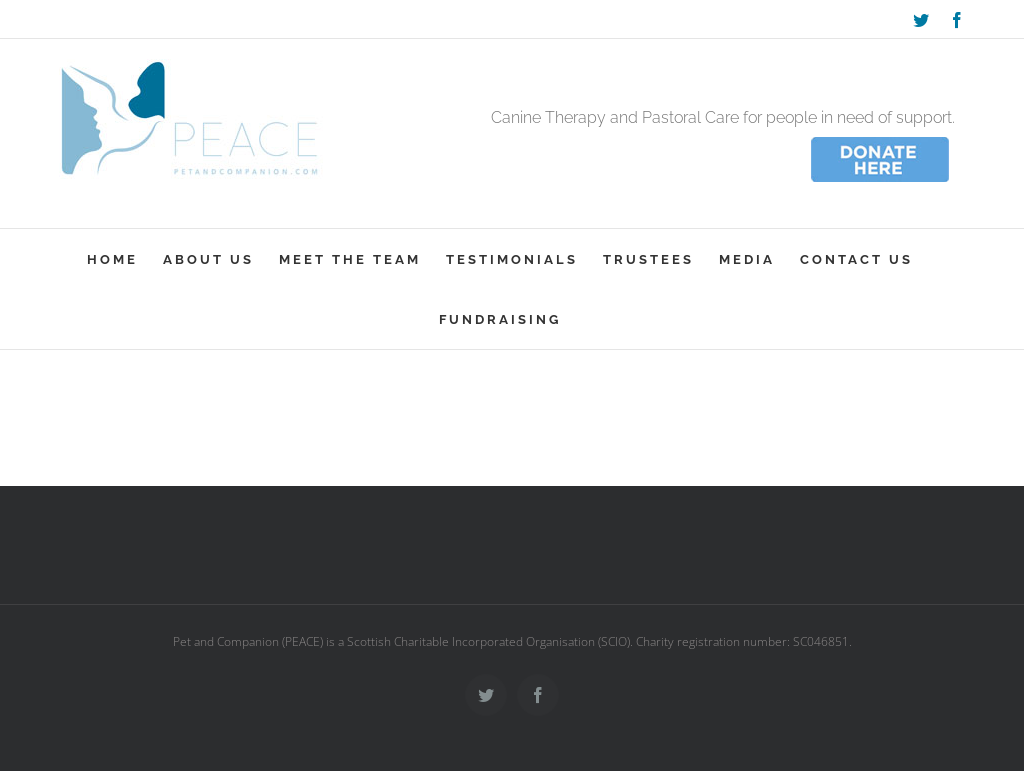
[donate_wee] (880, 139)
